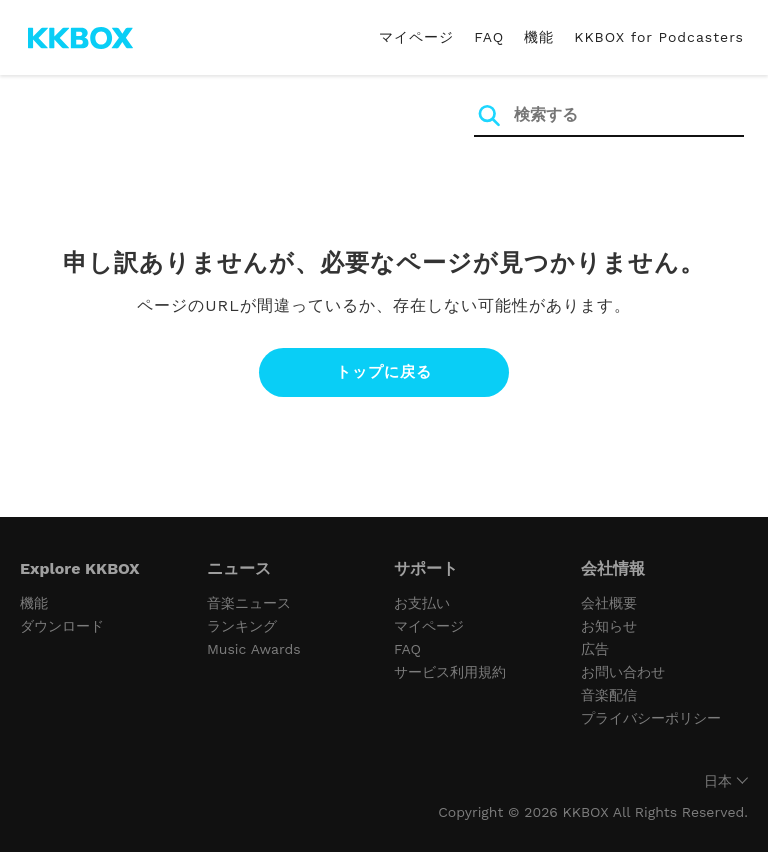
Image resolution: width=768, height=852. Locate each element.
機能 (539, 37)
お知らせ (609, 626)
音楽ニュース (249, 603)
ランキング (242, 626)
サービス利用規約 (450, 672)
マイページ (416, 37)
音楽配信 (609, 695)
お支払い (422, 603)
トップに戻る (384, 372)
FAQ (489, 37)
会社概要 (609, 603)
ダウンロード (62, 626)
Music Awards (254, 649)
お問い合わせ (623, 672)
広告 (595, 649)
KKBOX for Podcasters (659, 37)
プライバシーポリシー (651, 718)
